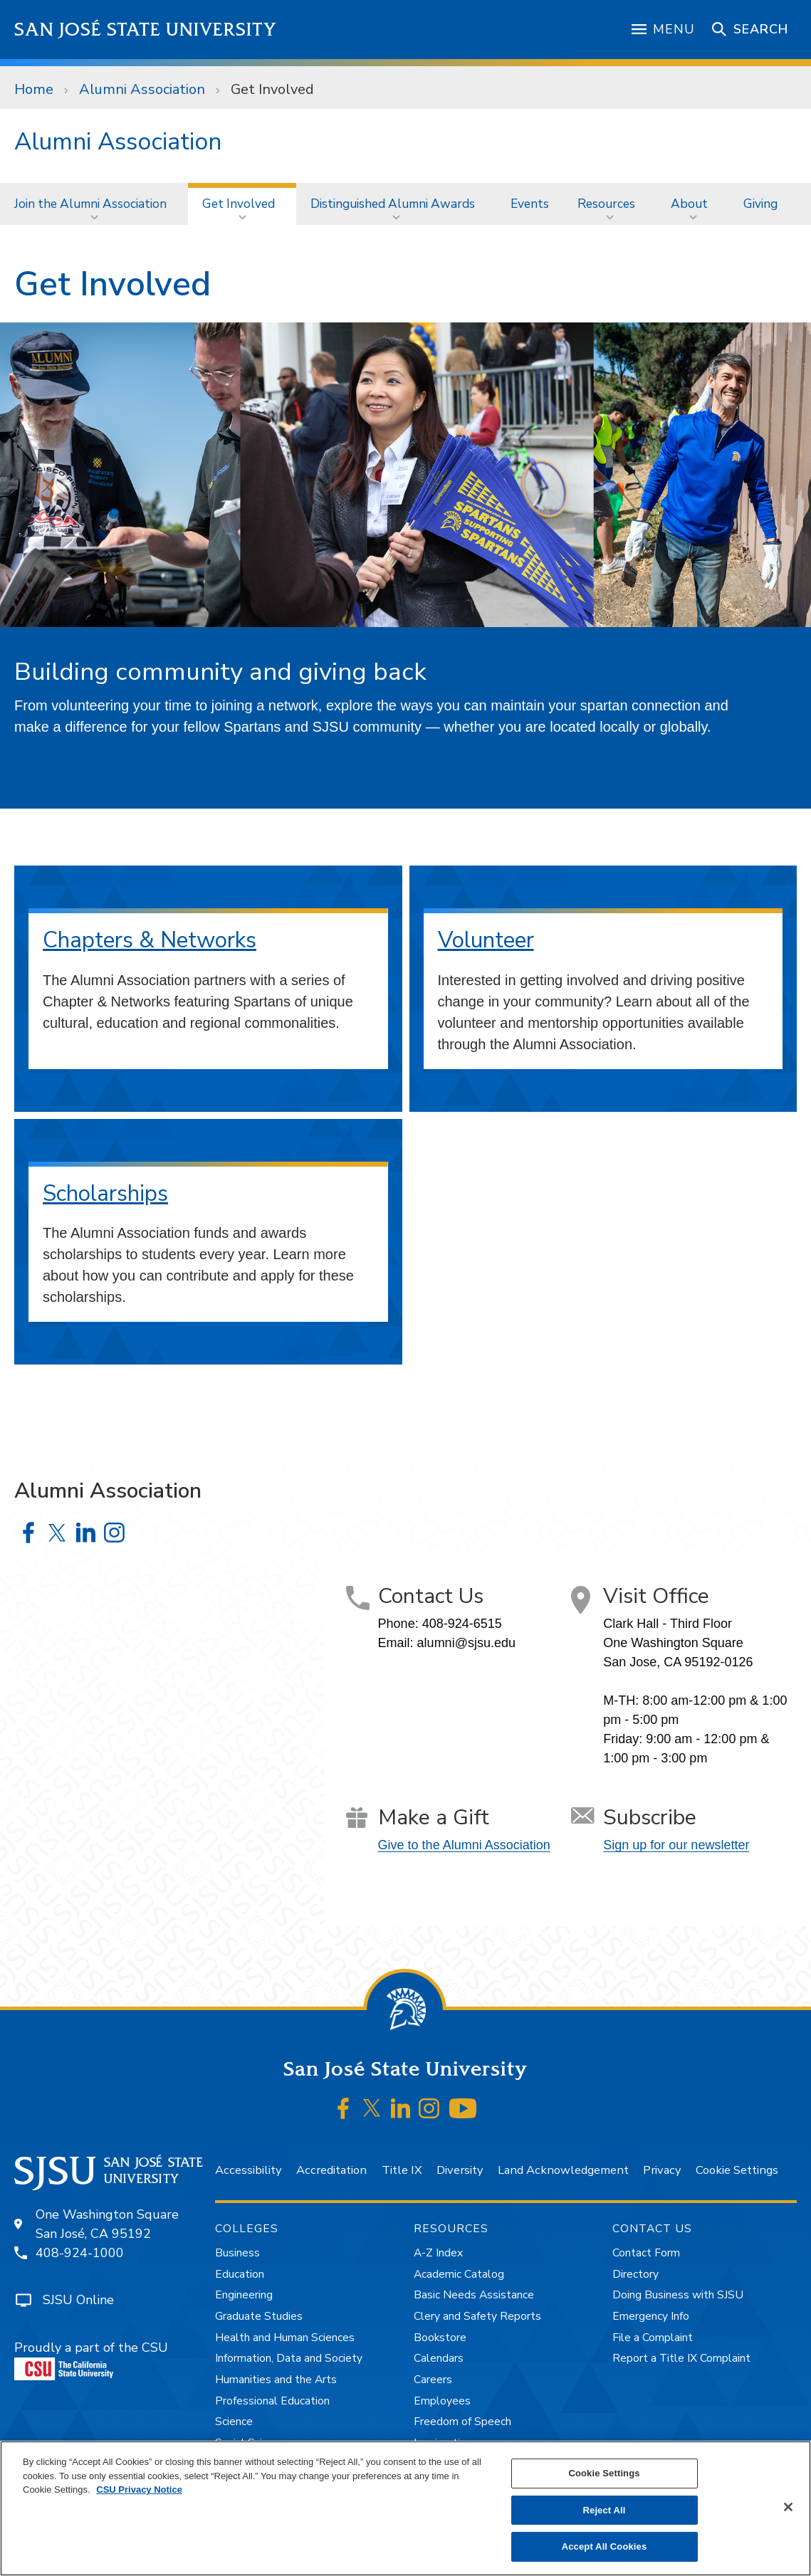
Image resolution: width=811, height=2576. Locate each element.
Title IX (402, 2170)
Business (237, 2253)
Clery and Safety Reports (477, 2316)
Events (530, 203)
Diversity (459, 2170)
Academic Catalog (459, 2274)
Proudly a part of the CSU (91, 2359)
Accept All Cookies (604, 2546)
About (689, 203)
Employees (442, 2401)
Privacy (662, 2170)
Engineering (244, 2295)
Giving (760, 203)
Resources (606, 203)
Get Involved (272, 89)
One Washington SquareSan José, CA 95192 (107, 2224)
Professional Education (272, 2401)
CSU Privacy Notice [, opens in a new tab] (139, 2489)
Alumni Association (142, 89)
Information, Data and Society (288, 2358)
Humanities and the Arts (276, 2379)
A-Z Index (438, 2253)
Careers (433, 2379)
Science (234, 2421)
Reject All (604, 2510)
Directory (635, 2274)
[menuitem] (94, 204)
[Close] (788, 2507)
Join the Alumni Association (90, 203)
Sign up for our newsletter (676, 1845)
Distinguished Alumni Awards (392, 203)
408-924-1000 (80, 2252)
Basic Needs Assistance (474, 2295)
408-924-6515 (462, 1623)
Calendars (439, 2358)
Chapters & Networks (149, 940)
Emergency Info (650, 2316)
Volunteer (486, 940)
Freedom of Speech (462, 2421)
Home (33, 89)
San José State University (145, 30)
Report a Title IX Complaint (681, 2358)
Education (239, 2274)
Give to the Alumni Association (464, 1845)
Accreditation (331, 2170)
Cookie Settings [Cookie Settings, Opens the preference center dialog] (603, 2473)
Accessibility (248, 2170)
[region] (405, 2508)
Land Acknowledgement (563, 2170)
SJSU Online (78, 2299)
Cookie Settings (737, 2170)
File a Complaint (652, 2337)
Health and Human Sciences (285, 2337)
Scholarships (105, 1193)
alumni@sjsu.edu (466, 1643)
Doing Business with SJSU (677, 2295)
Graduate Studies (259, 2316)
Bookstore (440, 2337)
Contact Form (646, 2253)
